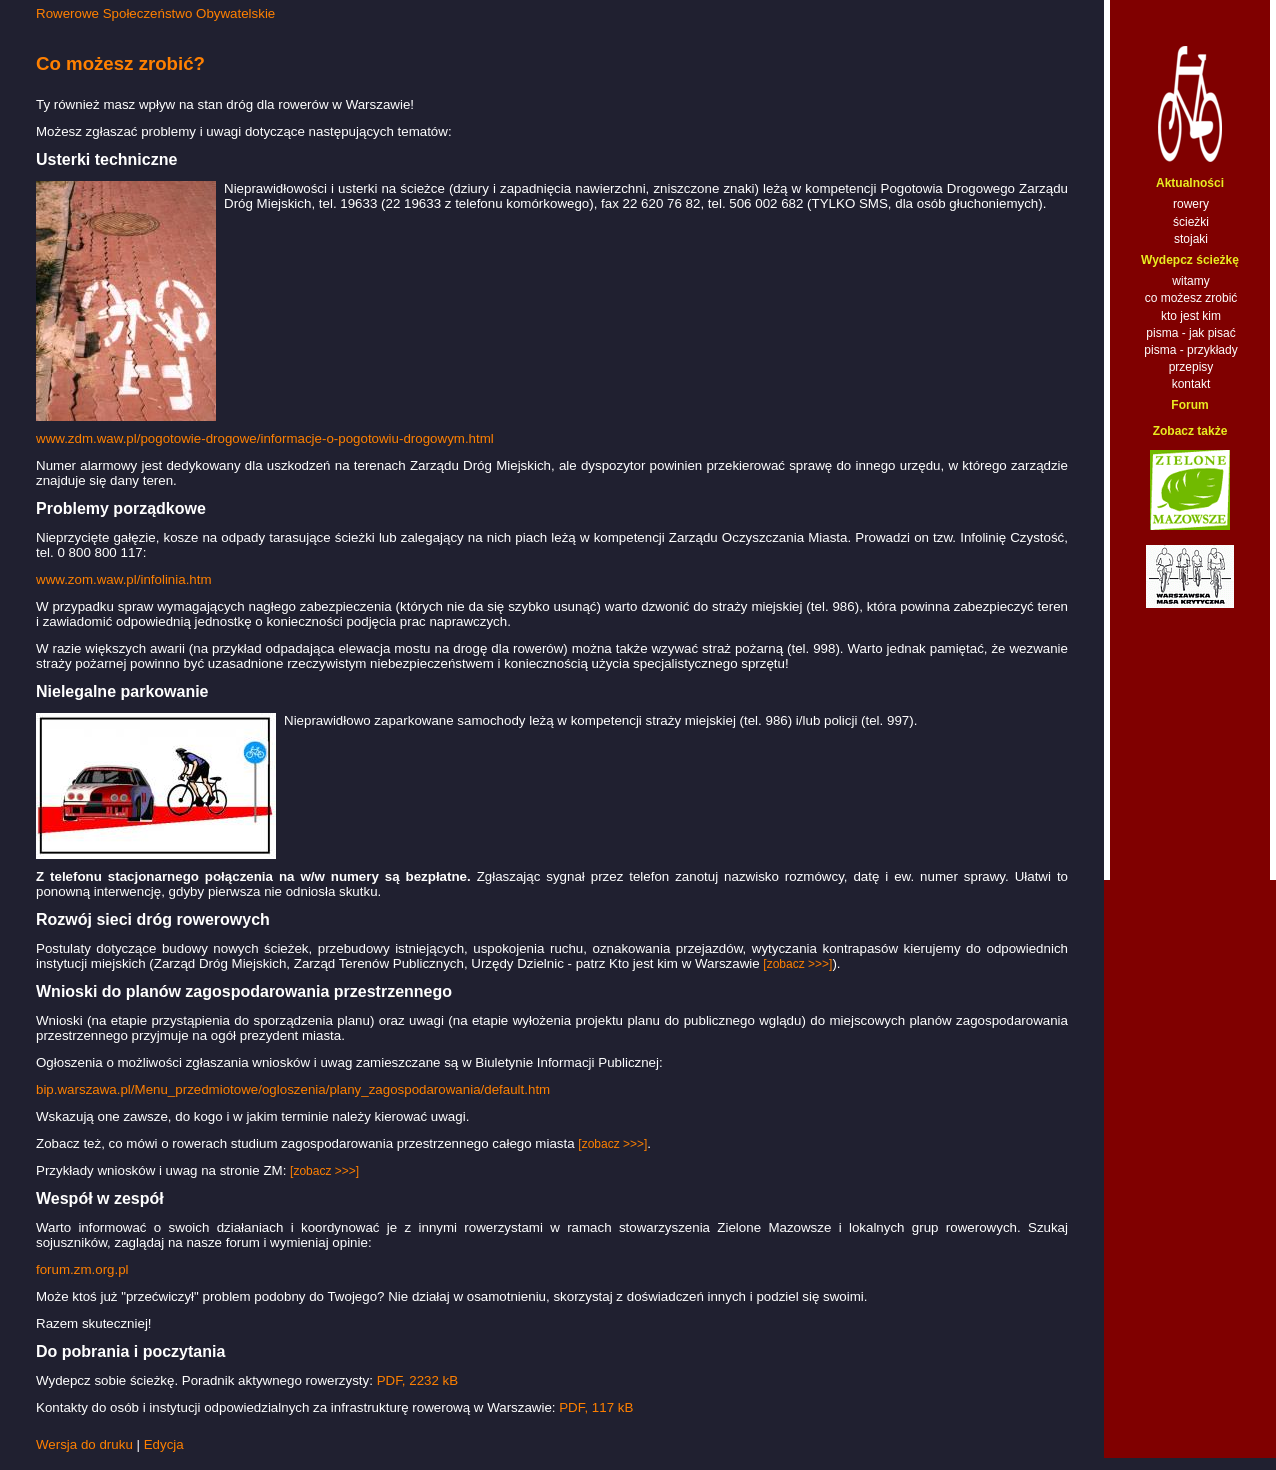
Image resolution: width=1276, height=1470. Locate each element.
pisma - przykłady (1190, 350)
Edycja (164, 1444)
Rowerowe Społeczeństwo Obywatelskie (155, 13)
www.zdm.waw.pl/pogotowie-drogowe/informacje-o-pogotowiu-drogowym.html (265, 438)
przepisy (1191, 367)
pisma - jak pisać (1190, 333)
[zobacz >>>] (797, 964)
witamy (1190, 281)
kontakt (1191, 384)
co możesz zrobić (1191, 298)
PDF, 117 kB (596, 1407)
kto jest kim (1191, 316)
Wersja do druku (84, 1444)
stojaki (1191, 239)
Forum (1189, 405)
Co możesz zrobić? (120, 63)
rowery (1191, 204)
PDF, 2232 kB (418, 1380)
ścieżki (1191, 222)
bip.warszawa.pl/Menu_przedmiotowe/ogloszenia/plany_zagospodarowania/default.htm (293, 1089)
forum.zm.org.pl (82, 1269)
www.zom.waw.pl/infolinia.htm (124, 579)
